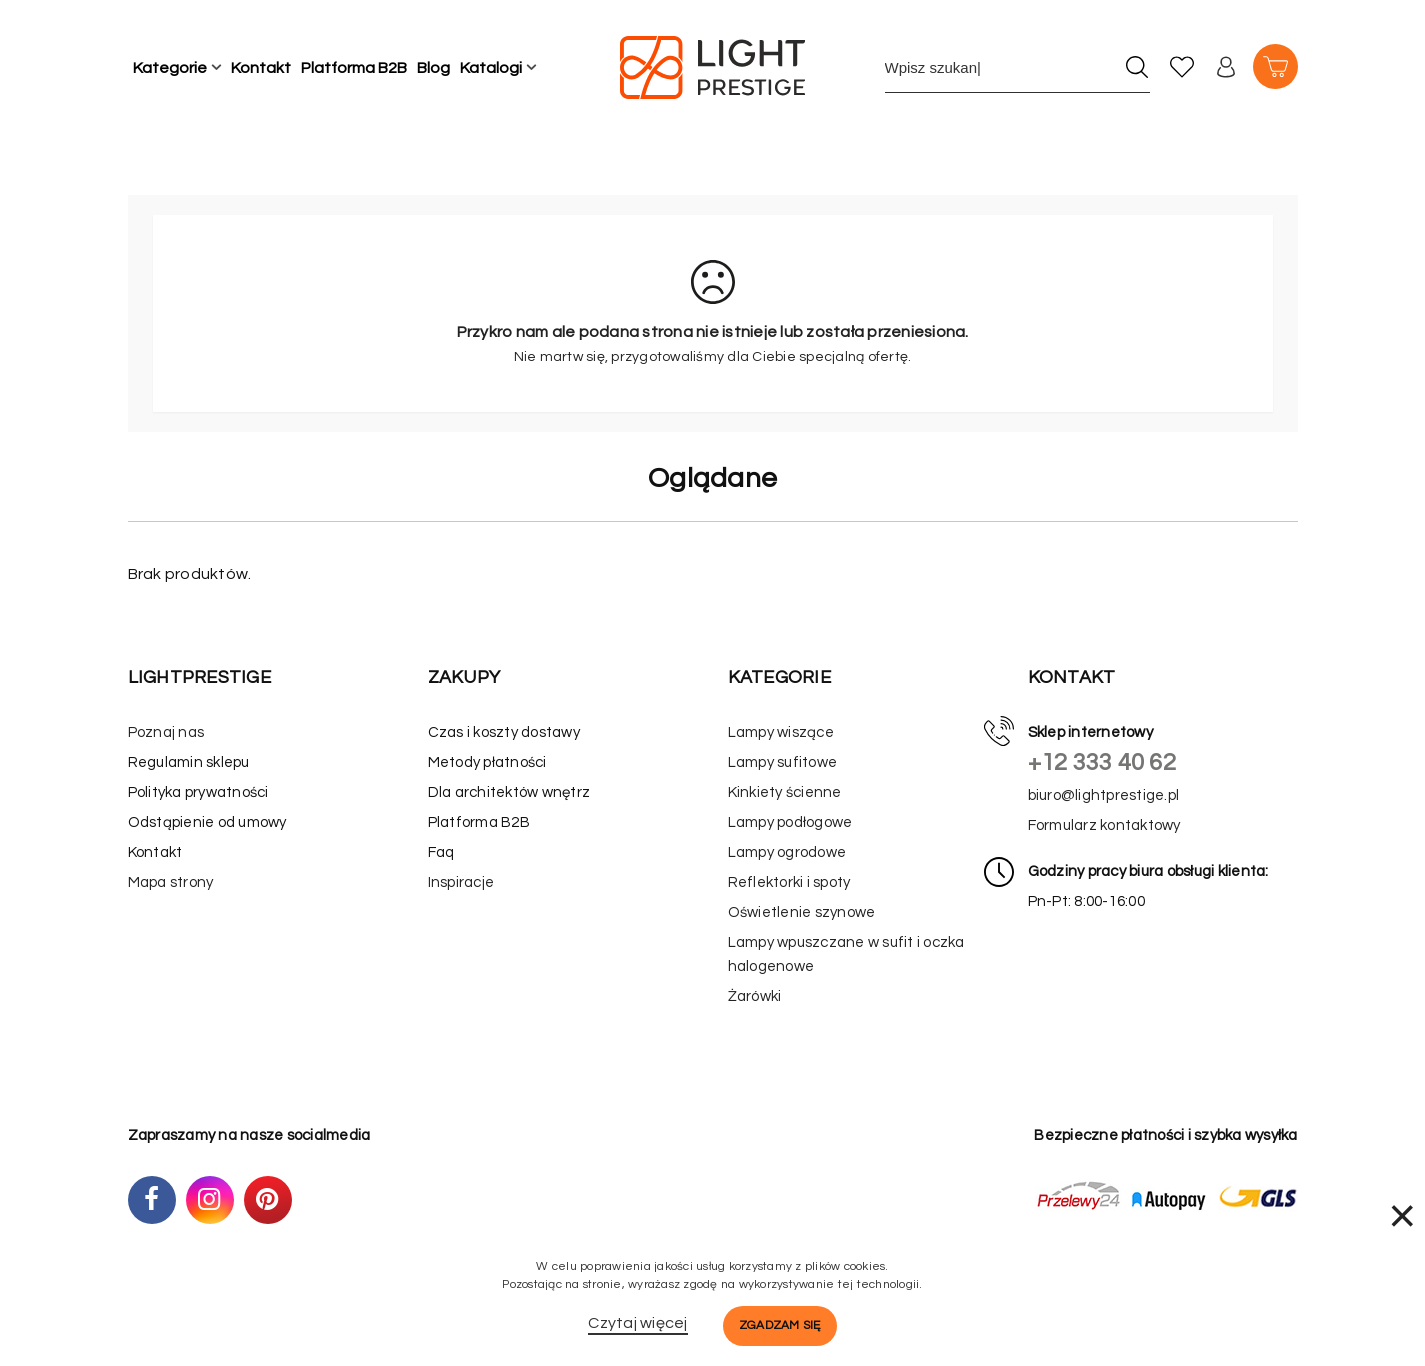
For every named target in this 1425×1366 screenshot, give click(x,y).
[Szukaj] (1137, 67)
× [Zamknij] (1402, 1215)
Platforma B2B (354, 68)
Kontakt (261, 68)
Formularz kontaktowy (1104, 825)
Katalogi (491, 68)
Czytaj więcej (637, 1323)
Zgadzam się (780, 1325)
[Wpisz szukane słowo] (1000, 67)
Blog (433, 68)
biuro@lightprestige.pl (1104, 795)
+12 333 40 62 (1102, 762)
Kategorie (170, 68)
